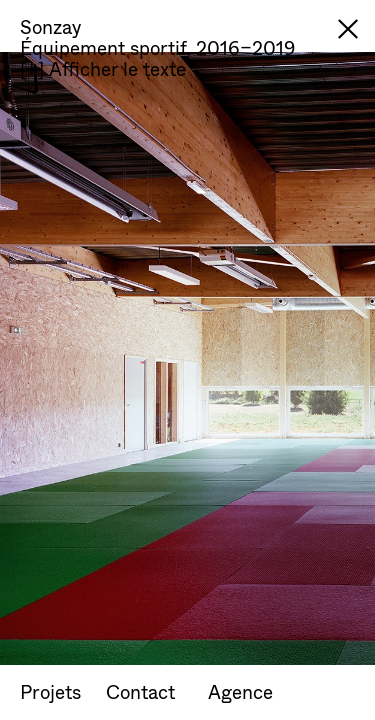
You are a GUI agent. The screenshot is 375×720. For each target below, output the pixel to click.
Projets (50, 691)
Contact (140, 691)
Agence (240, 691)
